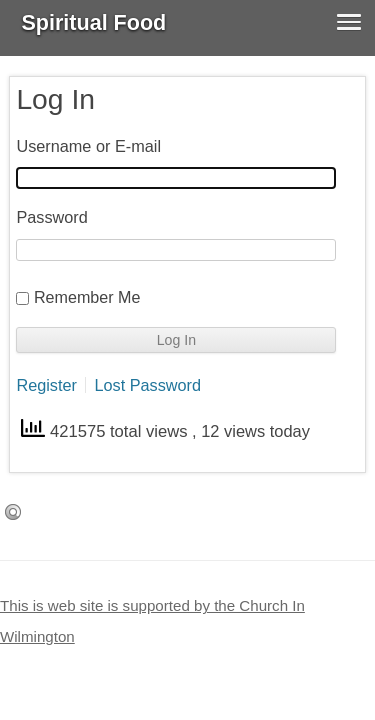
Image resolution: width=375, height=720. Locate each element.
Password (51, 217)
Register (46, 385)
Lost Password (147, 385)
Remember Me (87, 297)
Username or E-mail (88, 146)
